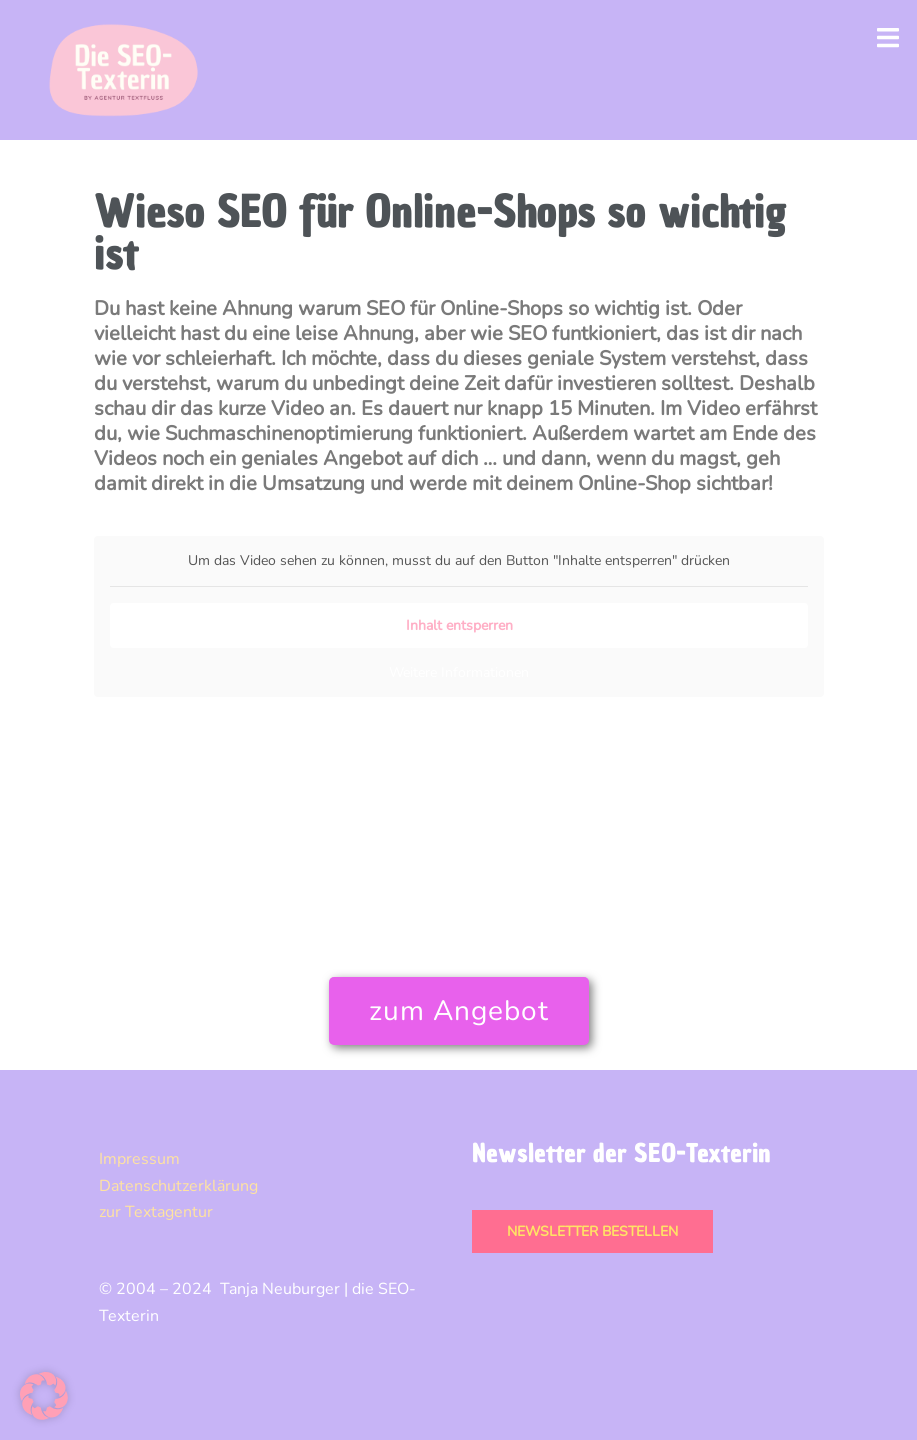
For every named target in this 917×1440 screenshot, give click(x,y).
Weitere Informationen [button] (459, 673)
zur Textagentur (156, 1212)
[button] (44, 1396)
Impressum (139, 1159)
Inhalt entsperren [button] (458, 625)
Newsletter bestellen (592, 1231)
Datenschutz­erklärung (178, 1186)
